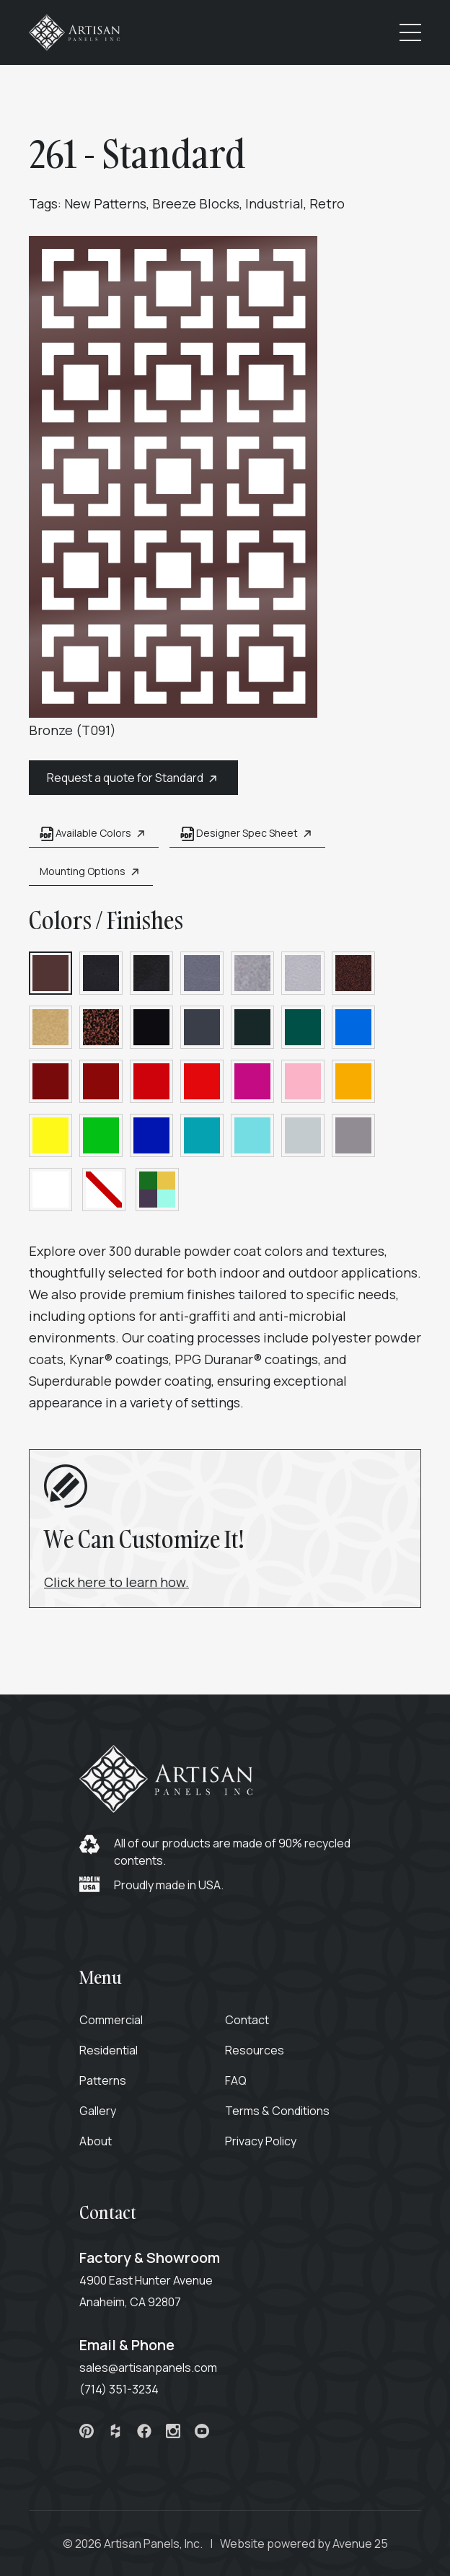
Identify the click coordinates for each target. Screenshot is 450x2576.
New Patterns (105, 203)
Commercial (111, 2020)
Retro (327, 203)
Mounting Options (91, 871)
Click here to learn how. (116, 1582)
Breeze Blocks (195, 203)
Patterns (102, 2080)
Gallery (97, 2111)
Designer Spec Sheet (247, 833)
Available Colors (94, 833)
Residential (108, 2050)
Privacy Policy (260, 2141)
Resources (254, 2050)
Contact (247, 2020)
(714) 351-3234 (119, 2389)
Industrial (274, 203)
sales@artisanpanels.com (148, 2367)
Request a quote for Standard (133, 778)
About (95, 2141)
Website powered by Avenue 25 (304, 2543)
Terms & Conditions (277, 2111)
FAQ (236, 2080)
